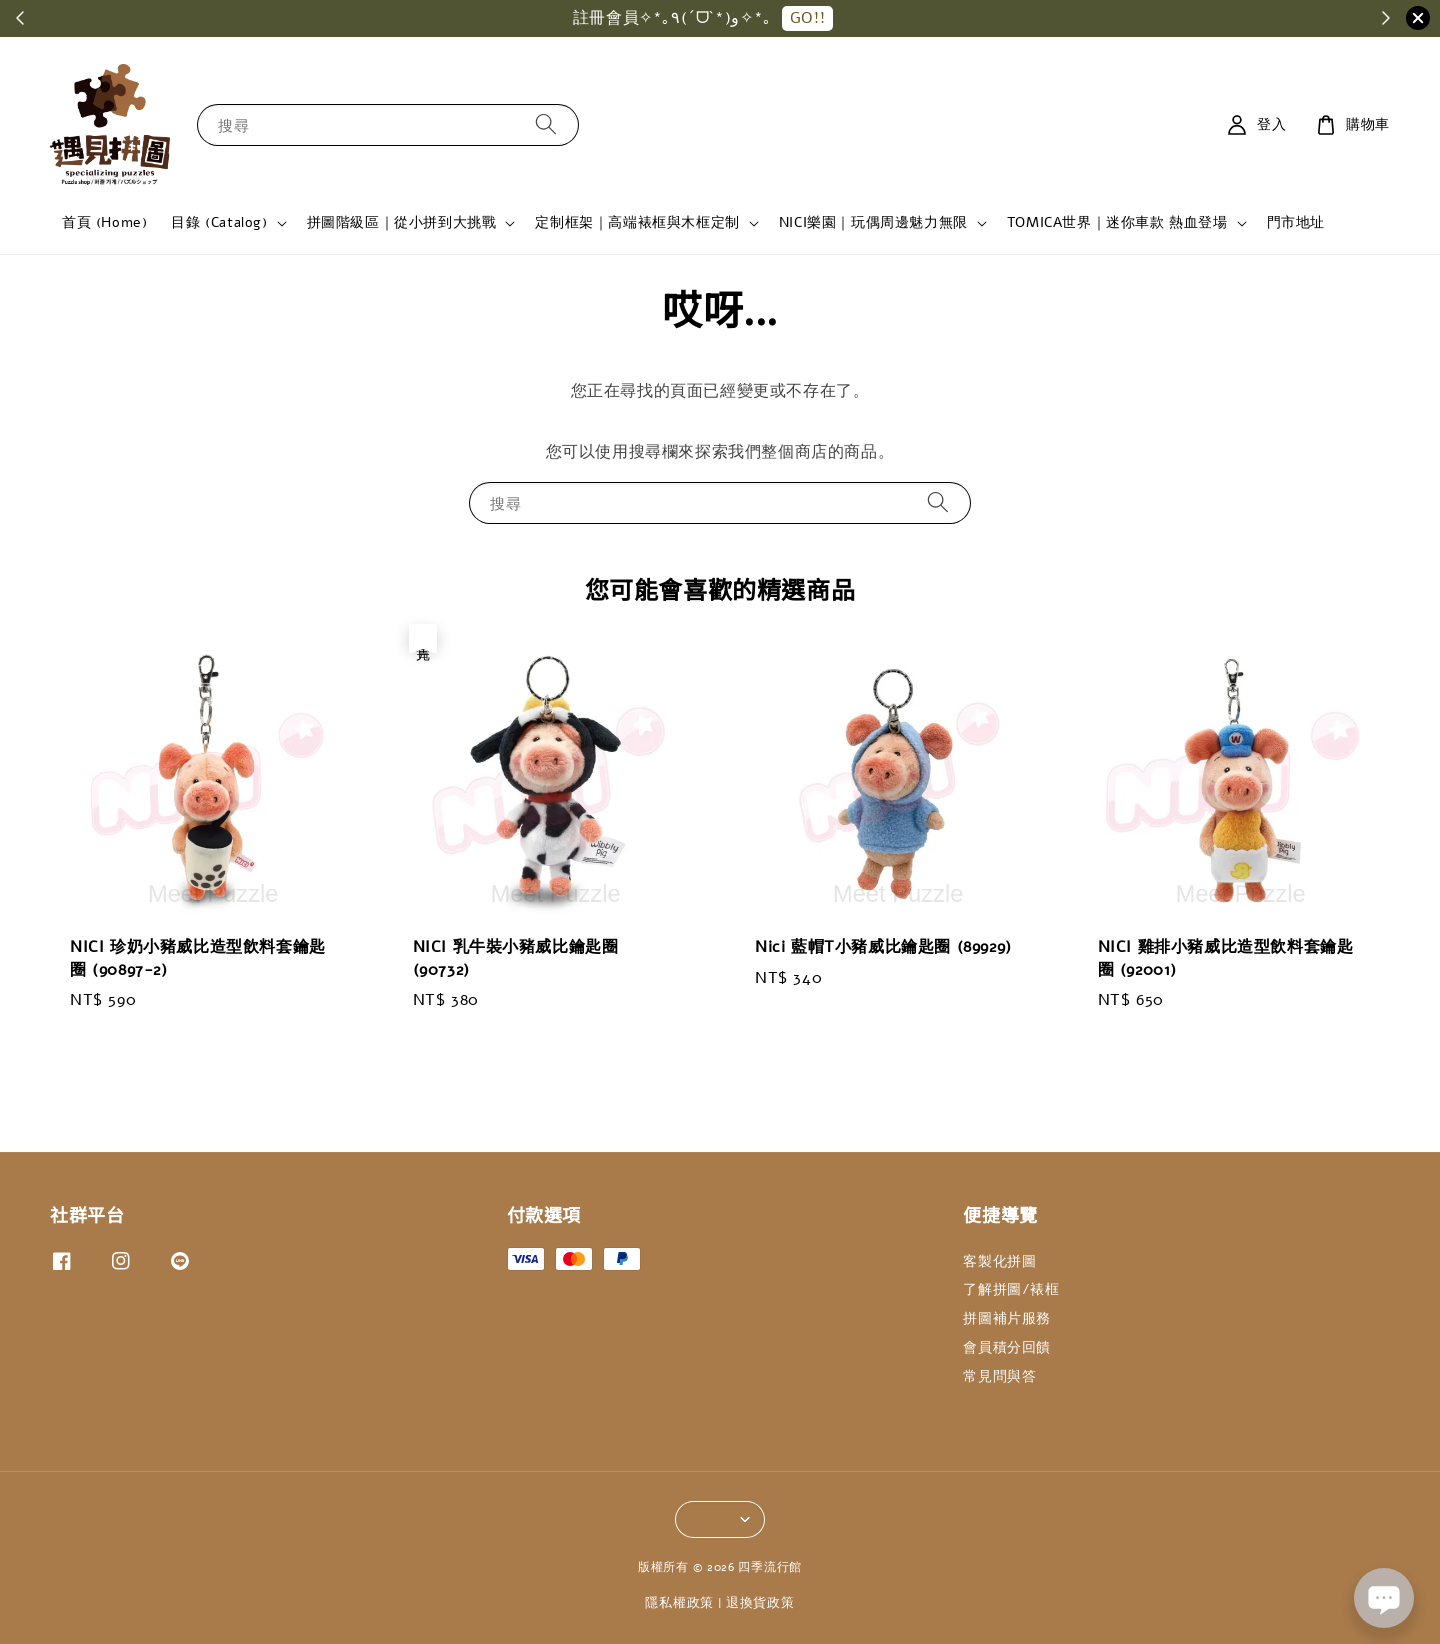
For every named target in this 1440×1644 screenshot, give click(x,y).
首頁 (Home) (104, 222)
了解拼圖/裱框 (1011, 1289)
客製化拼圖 (999, 1262)
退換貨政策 (760, 1603)
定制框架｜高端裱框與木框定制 (637, 223)
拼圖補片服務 (1007, 1318)
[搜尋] (546, 124)
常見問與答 (999, 1376)
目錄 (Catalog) (219, 223)
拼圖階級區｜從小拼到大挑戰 (402, 223)
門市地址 (1296, 222)
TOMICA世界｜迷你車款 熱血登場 (1117, 223)
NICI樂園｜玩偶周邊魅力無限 (873, 223)
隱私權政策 (679, 1603)
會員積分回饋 (1007, 1347)
